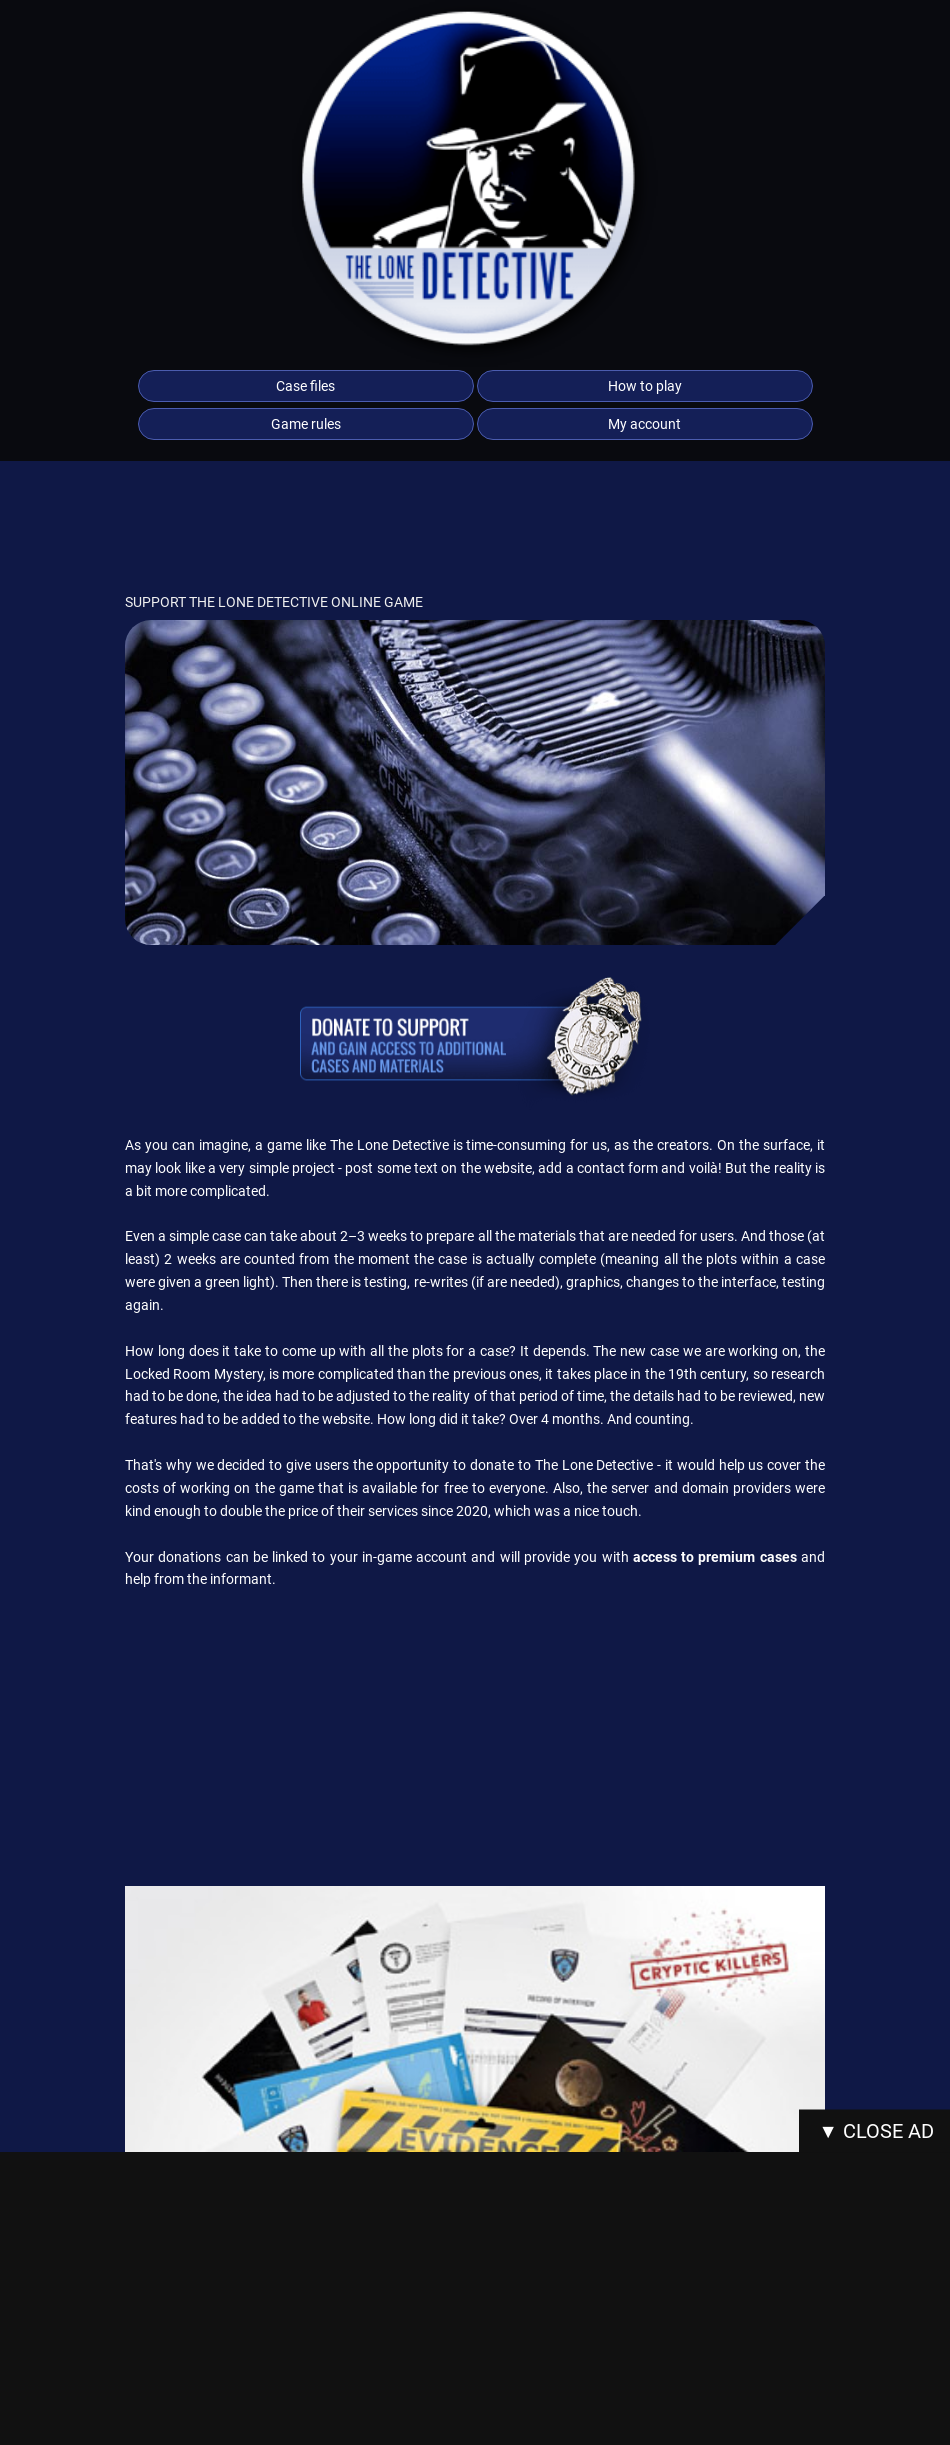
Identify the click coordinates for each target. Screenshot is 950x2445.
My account (644, 424)
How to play (645, 386)
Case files (305, 386)
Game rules (306, 424)
